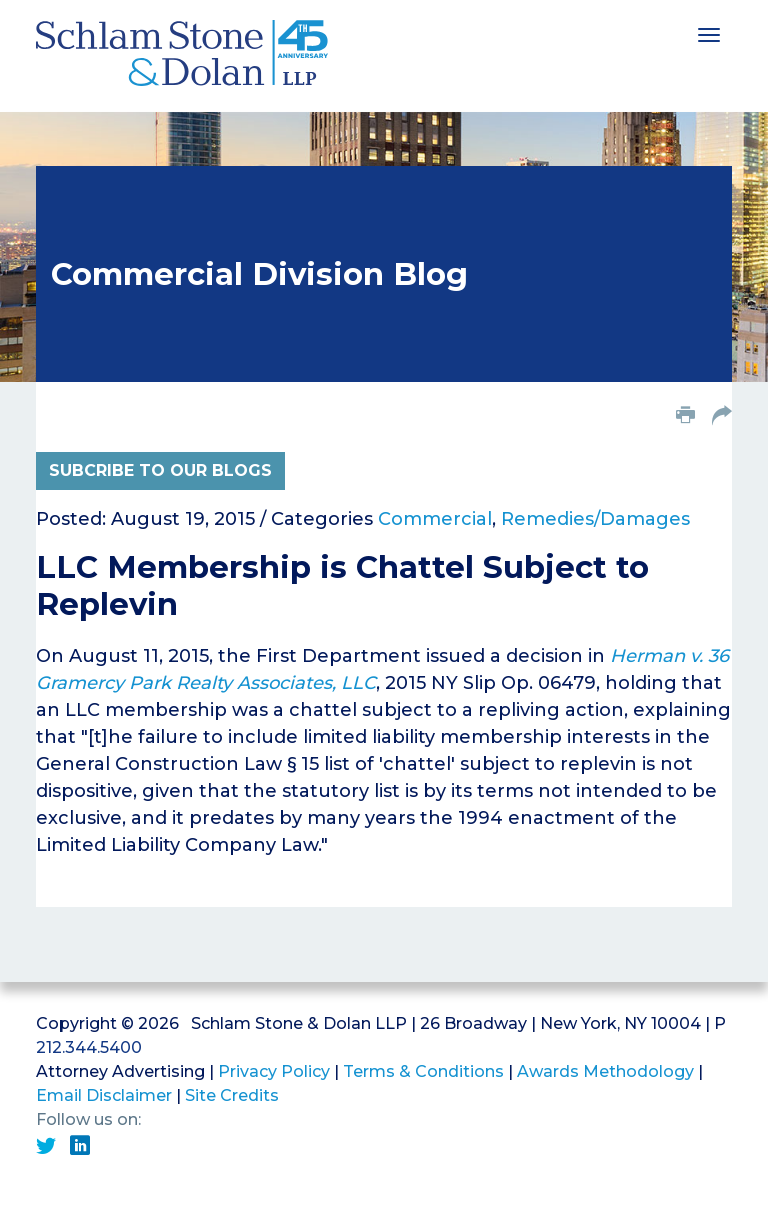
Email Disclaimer (104, 1095)
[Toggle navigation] (709, 33)
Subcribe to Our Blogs (160, 470)
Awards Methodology (605, 1071)
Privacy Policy (274, 1071)
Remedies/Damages (595, 519)
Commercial (435, 519)
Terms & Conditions (423, 1071)
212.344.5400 (89, 1047)
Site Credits (232, 1095)
